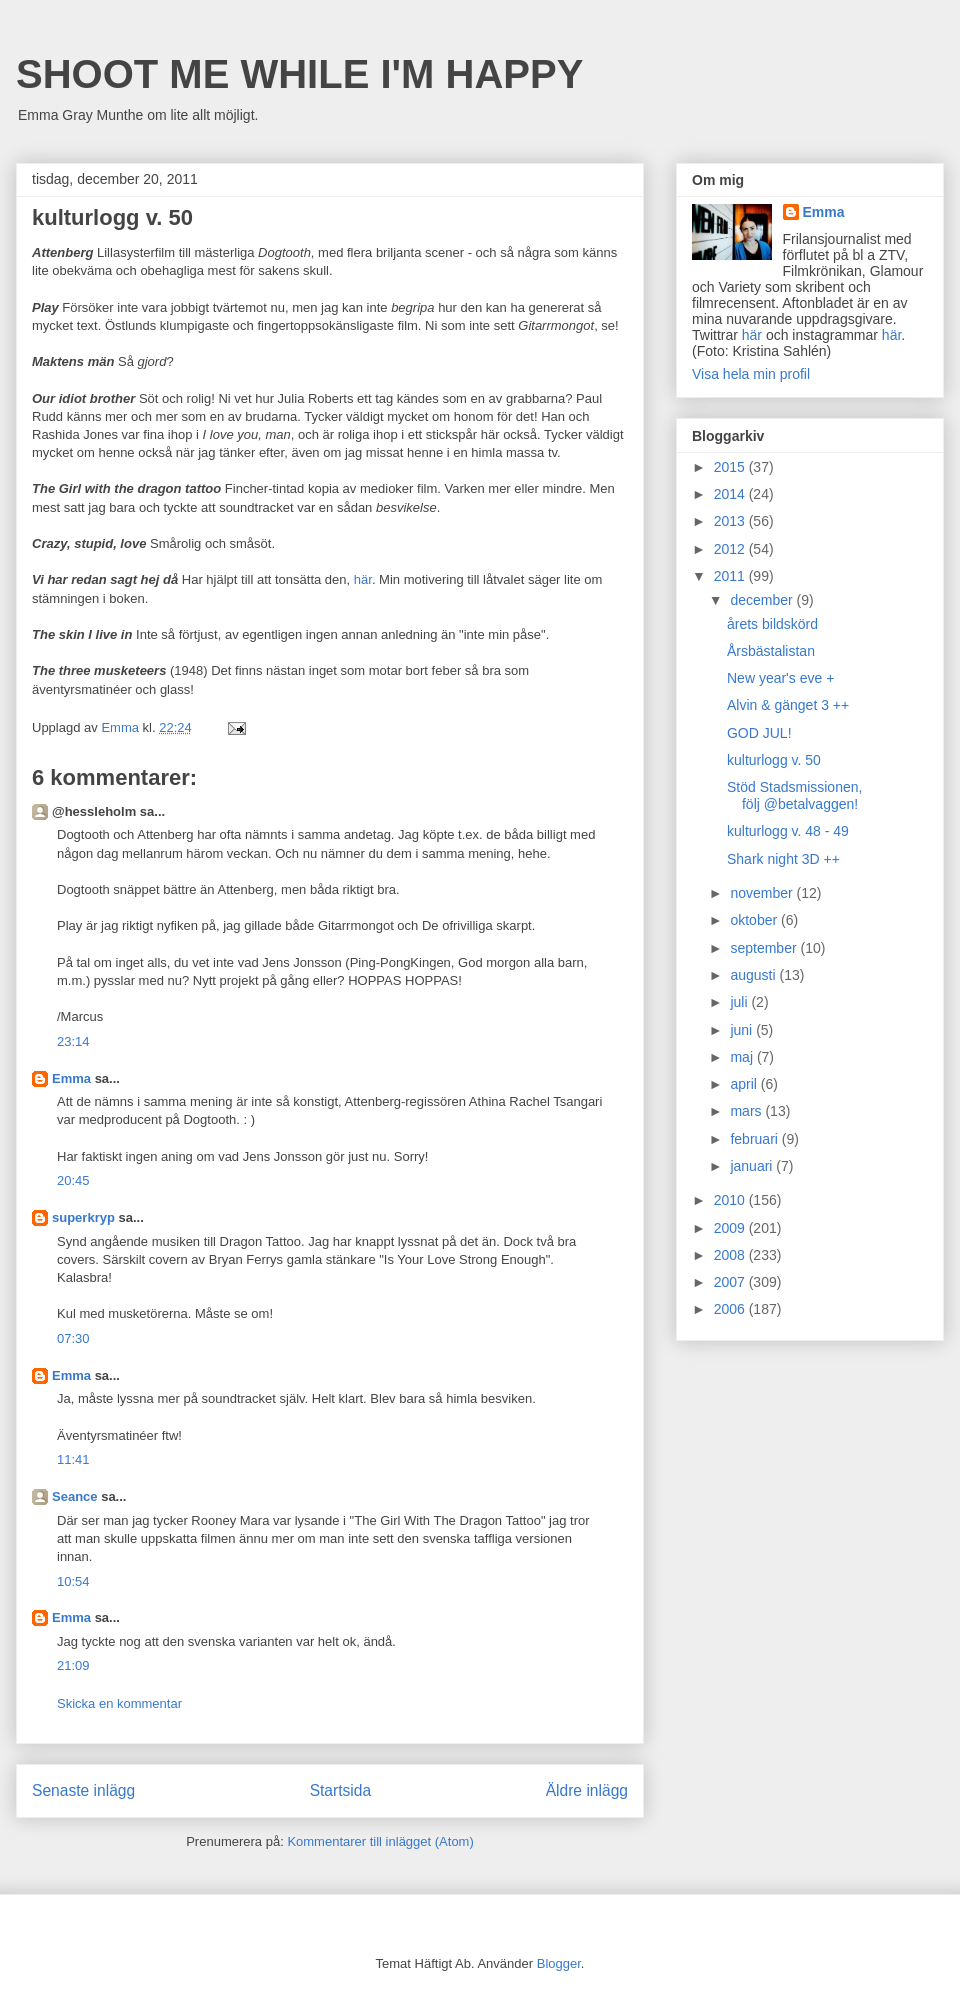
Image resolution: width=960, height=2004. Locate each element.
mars (747, 1111)
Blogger (559, 1963)
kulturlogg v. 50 (774, 760)
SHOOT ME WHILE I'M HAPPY (299, 74)
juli (740, 1002)
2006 (731, 1309)
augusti (754, 975)
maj (743, 1057)
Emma (71, 1078)
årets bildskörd (772, 624)
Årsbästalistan (771, 651)
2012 (731, 549)
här (363, 579)
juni (743, 1030)
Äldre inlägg (587, 1790)
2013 (731, 521)
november (763, 893)
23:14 (73, 1041)
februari (755, 1139)
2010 (731, 1200)
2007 (731, 1282)
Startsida (341, 1790)
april (745, 1084)
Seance (75, 1496)
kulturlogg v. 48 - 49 (788, 831)
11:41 (73, 1459)
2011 (731, 576)
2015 (731, 467)
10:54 (73, 1581)
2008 (731, 1255)
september (765, 948)
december (763, 600)
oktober (755, 920)
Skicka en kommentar (119, 1703)
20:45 (73, 1180)
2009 (731, 1228)
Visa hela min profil (751, 374)
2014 (731, 494)
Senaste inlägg (83, 1790)
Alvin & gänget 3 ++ (788, 705)
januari (753, 1166)
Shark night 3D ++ (783, 859)
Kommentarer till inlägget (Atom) (380, 1841)
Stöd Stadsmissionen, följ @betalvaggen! (794, 795)
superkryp (83, 1217)
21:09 (73, 1665)
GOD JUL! (759, 733)
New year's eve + (780, 678)
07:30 (73, 1338)
